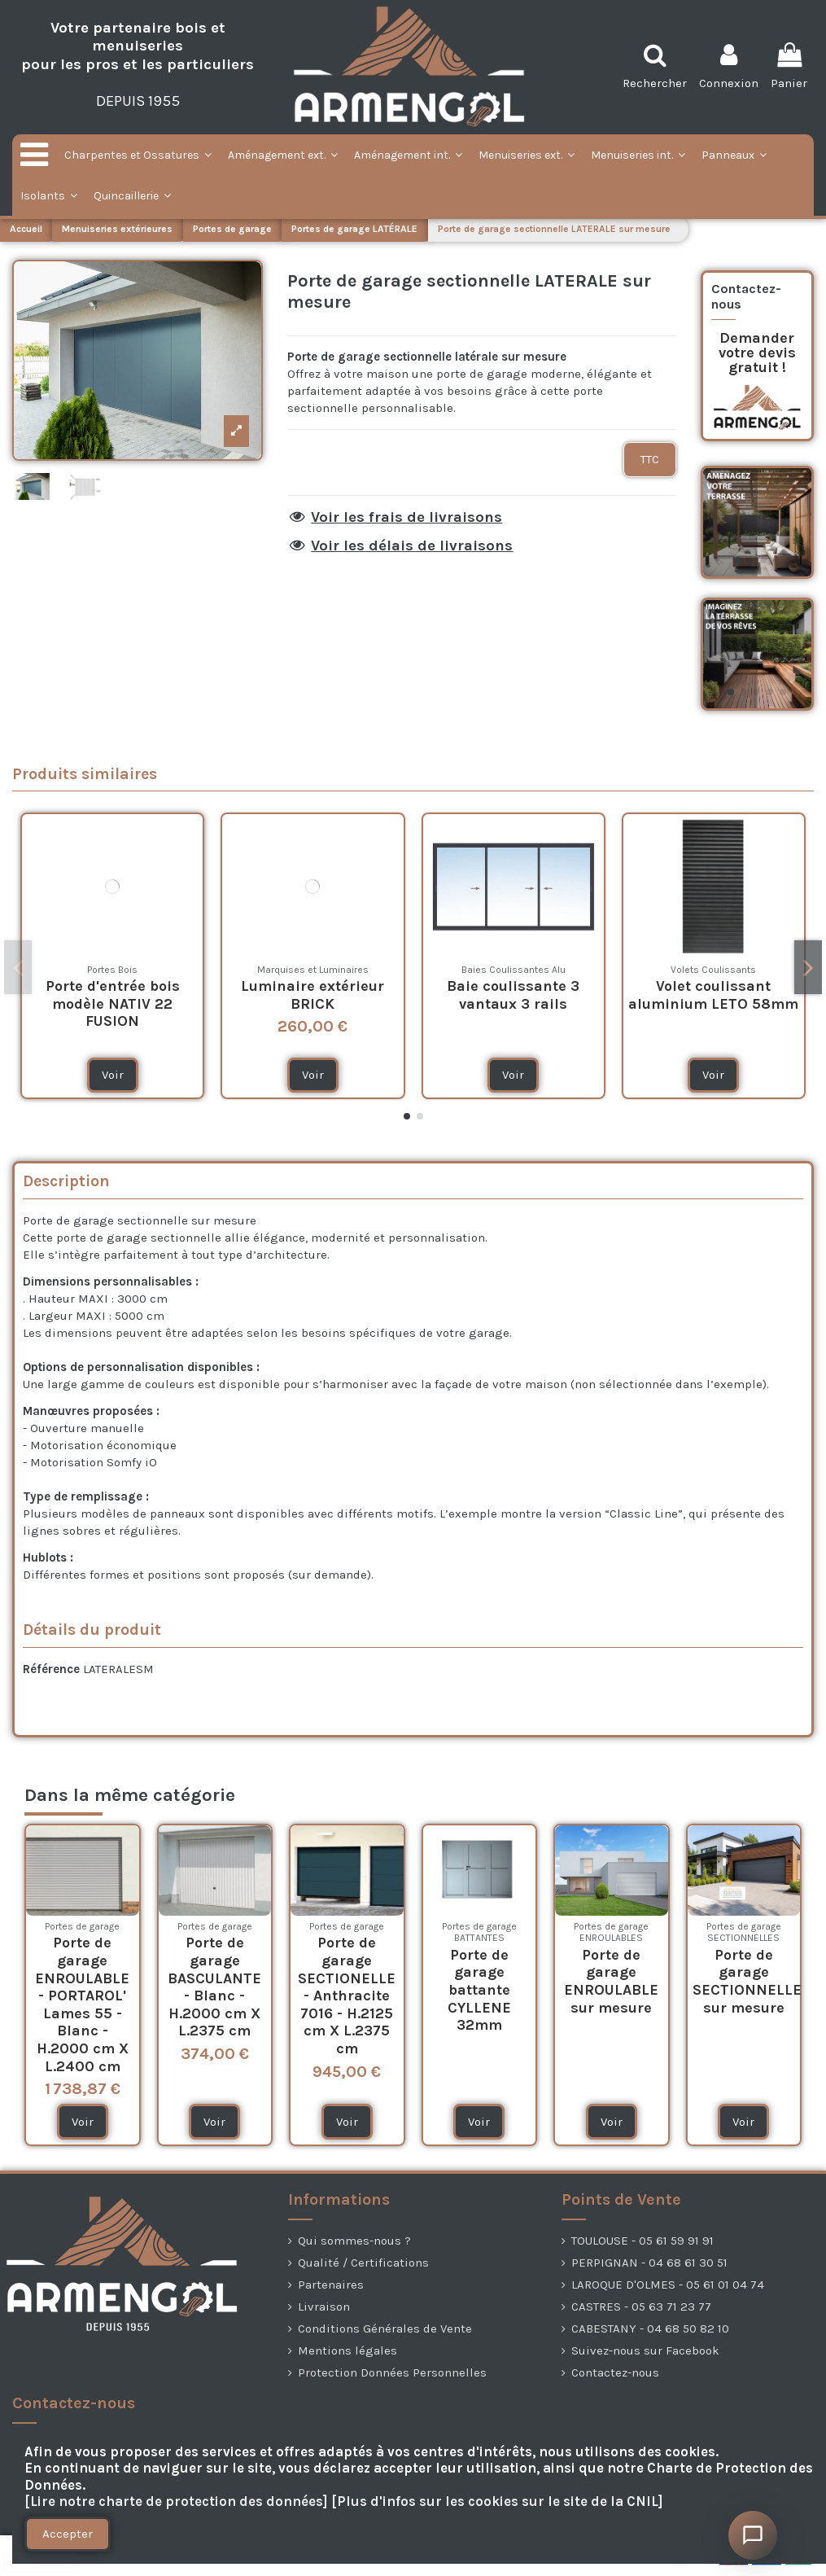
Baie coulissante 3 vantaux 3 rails (513, 995)
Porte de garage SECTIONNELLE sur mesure (747, 1981)
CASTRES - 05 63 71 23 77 (641, 2306)
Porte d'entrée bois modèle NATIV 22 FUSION (113, 1003)
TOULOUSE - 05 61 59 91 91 (642, 2240)
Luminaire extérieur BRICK (312, 995)
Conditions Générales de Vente (385, 2328)
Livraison (324, 2306)
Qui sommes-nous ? (354, 2240)
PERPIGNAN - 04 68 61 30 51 (649, 2262)
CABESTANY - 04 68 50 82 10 (650, 2328)
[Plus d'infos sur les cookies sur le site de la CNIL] (497, 2501)
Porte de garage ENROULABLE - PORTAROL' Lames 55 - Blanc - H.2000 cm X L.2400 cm (82, 2004)
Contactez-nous (615, 2372)
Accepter (67, 2533)
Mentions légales (347, 2350)
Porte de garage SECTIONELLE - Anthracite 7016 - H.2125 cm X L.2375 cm (347, 1995)
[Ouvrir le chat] (752, 2535)
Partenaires (331, 2284)
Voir (113, 1074)
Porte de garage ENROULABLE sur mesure (611, 1981)
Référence (51, 1669)
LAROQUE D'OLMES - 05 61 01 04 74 (667, 2284)
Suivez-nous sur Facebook (645, 2350)
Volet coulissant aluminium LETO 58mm (713, 995)
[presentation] (40, 2563)
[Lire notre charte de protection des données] (176, 2501)
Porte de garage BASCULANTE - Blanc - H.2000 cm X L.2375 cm (214, 1986)
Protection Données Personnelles (392, 2372)
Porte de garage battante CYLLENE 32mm (479, 1990)
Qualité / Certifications (363, 2262)
